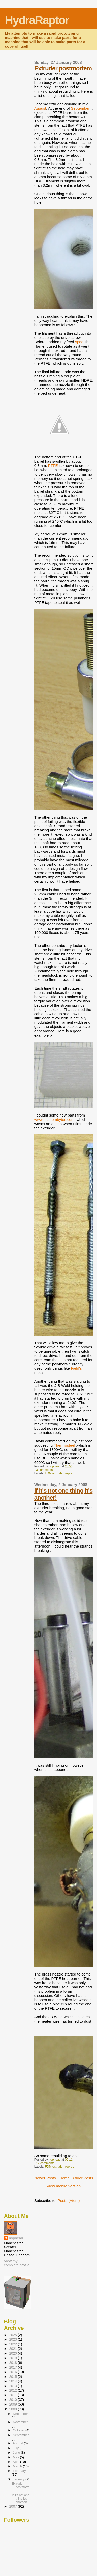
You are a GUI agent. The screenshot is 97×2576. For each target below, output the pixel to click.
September (80, 108)
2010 (13, 2400)
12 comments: (46, 2163)
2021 (13, 2349)
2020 (13, 2353)
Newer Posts (45, 2178)
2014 (13, 2381)
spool (80, 342)
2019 (13, 2358)
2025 (13, 2335)
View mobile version (64, 2186)
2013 (13, 2386)
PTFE (53, 465)
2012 (13, 2390)
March (18, 2466)
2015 (13, 2377)
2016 (13, 2372)
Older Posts (83, 2178)
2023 (13, 2339)
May (16, 2457)
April (16, 2462)
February (19, 2471)
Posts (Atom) (69, 2200)
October (19, 2430)
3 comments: (45, 1470)
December (20, 2414)
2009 (13, 2404)
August (40, 108)
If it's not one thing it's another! (20, 2498)
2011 (13, 2395)
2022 (13, 2344)
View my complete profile (16, 2263)
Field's (76, 1368)
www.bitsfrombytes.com (54, 1119)
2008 (13, 2409)
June (17, 2452)
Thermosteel (64, 1445)
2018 (13, 2363)
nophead (16, 2238)
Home (64, 2178)
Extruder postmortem (63, 68)
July (16, 2448)
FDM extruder (54, 1473)
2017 (13, 2367)
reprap (69, 1473)
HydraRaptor (37, 20)
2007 (13, 2506)
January (19, 2479)
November (20, 2422)
